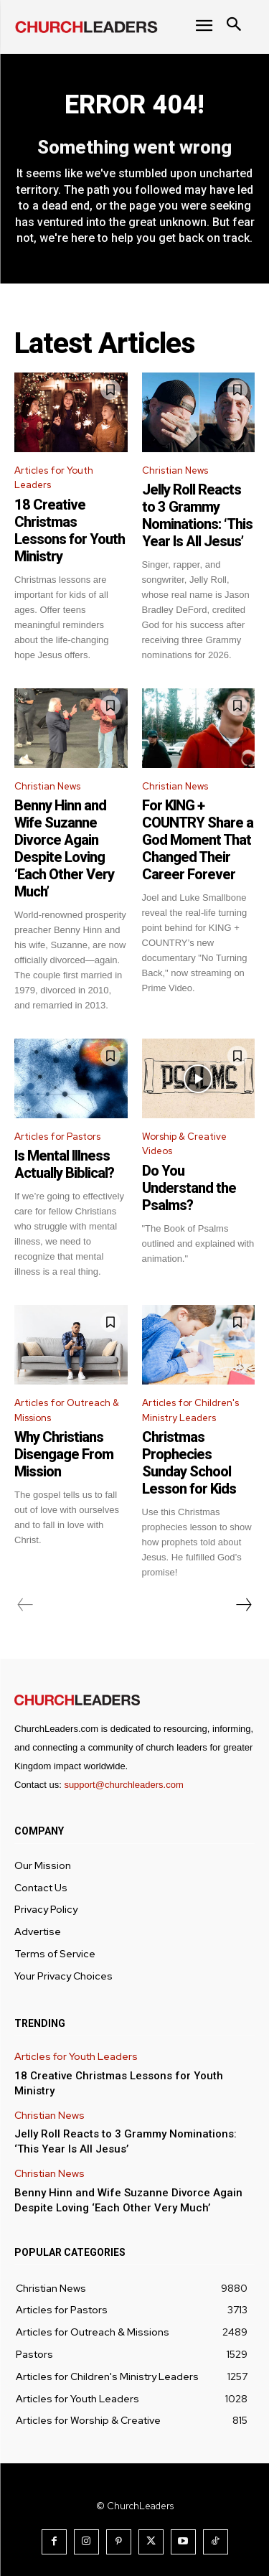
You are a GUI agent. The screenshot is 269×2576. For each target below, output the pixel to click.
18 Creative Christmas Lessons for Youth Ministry (69, 530)
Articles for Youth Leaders (53, 478)
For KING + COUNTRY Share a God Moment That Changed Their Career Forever (197, 840)
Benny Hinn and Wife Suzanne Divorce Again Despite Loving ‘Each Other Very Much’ (64, 848)
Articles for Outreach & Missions (66, 1410)
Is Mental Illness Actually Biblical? (64, 1164)
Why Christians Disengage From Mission (63, 1454)
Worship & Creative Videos (184, 1144)
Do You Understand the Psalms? (189, 1188)
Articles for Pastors (57, 1136)
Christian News (175, 470)
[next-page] (243, 1605)
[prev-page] (25, 1605)
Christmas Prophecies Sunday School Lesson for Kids (189, 1462)
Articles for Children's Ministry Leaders (190, 1410)
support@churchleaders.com (123, 1784)
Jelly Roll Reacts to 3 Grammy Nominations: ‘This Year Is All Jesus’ (197, 515)
